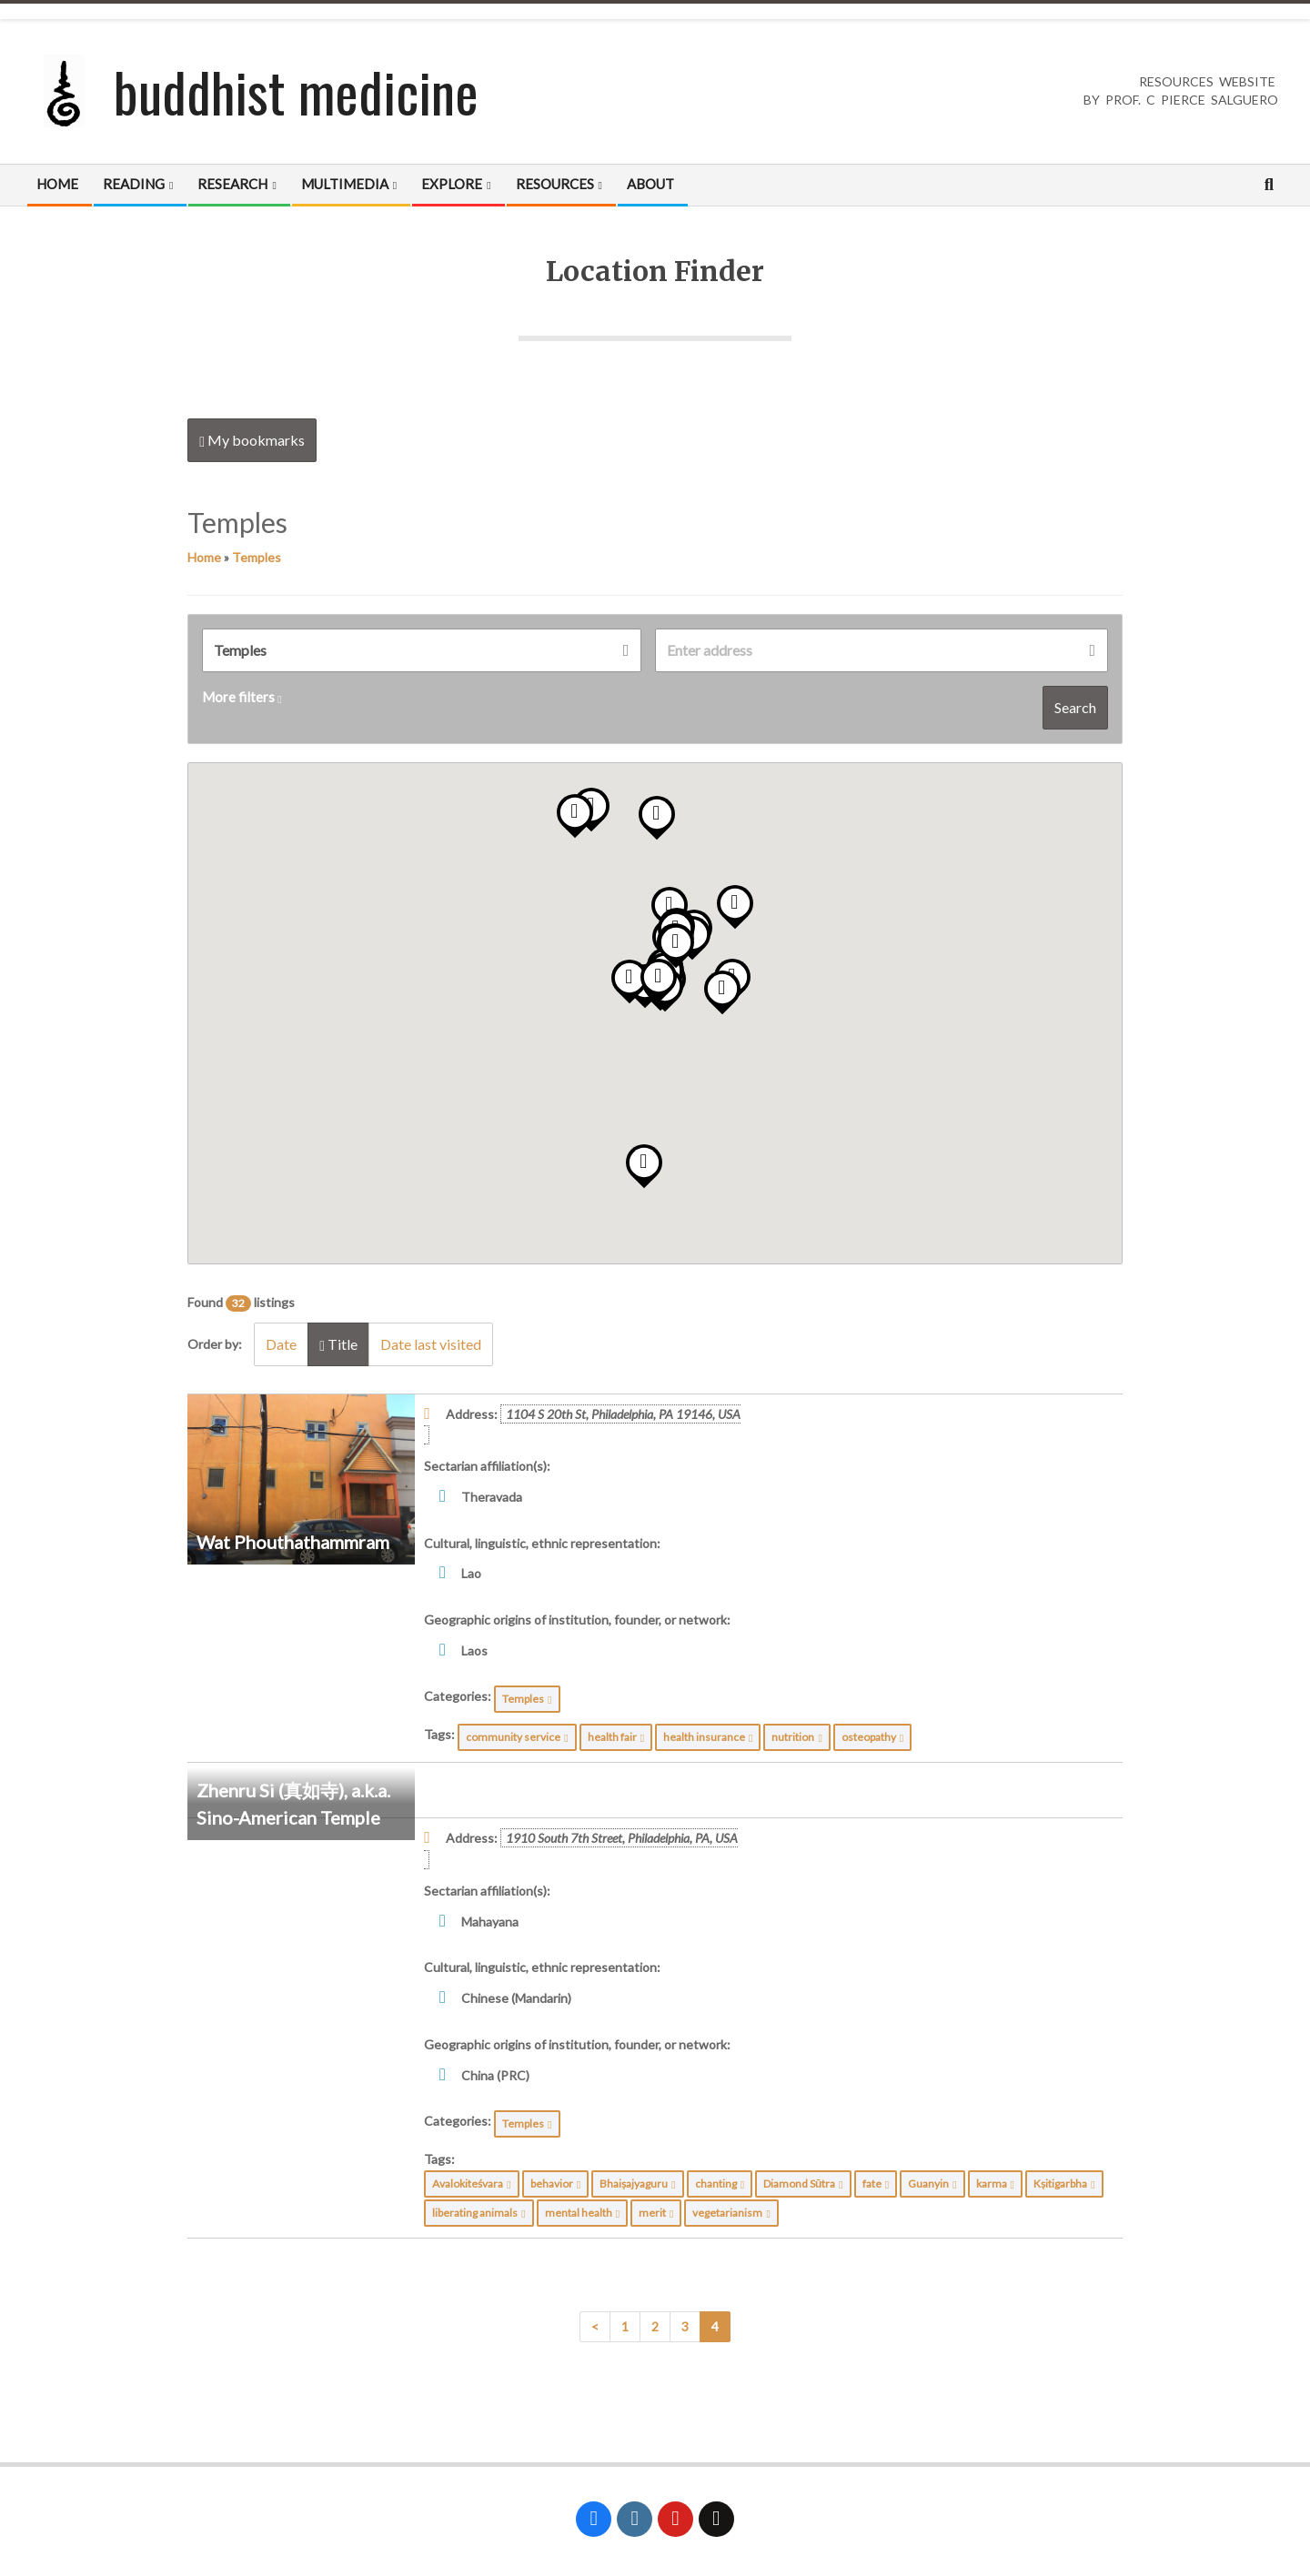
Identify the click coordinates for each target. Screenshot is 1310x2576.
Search (1075, 707)
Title (338, 1344)
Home (204, 557)
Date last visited (430, 1344)
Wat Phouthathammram (292, 1542)
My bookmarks (252, 440)
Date (281, 1344)
